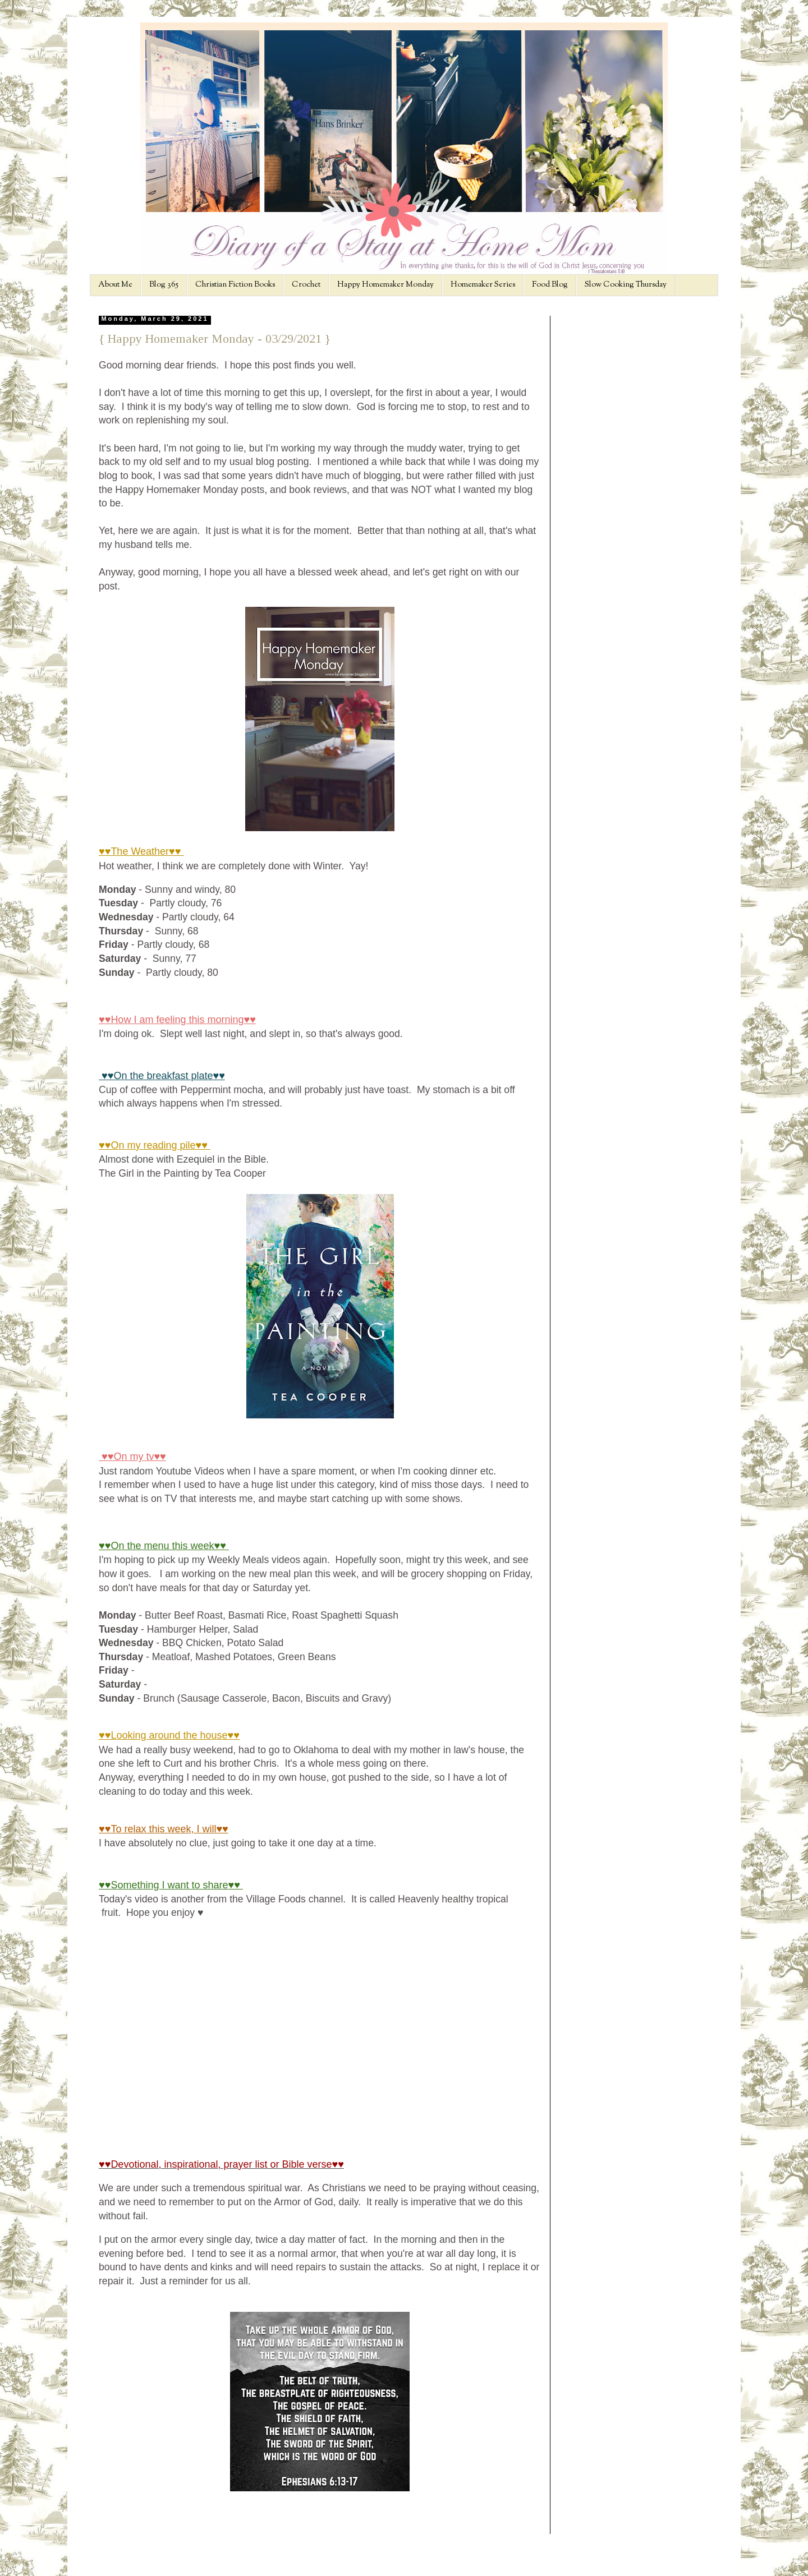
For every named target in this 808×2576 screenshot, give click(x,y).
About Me (115, 285)
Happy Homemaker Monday (385, 285)
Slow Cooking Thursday (626, 285)
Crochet (306, 285)
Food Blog (550, 285)
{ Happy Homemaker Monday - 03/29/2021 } (214, 338)
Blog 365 (163, 285)
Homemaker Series (483, 285)
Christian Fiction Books (235, 285)
